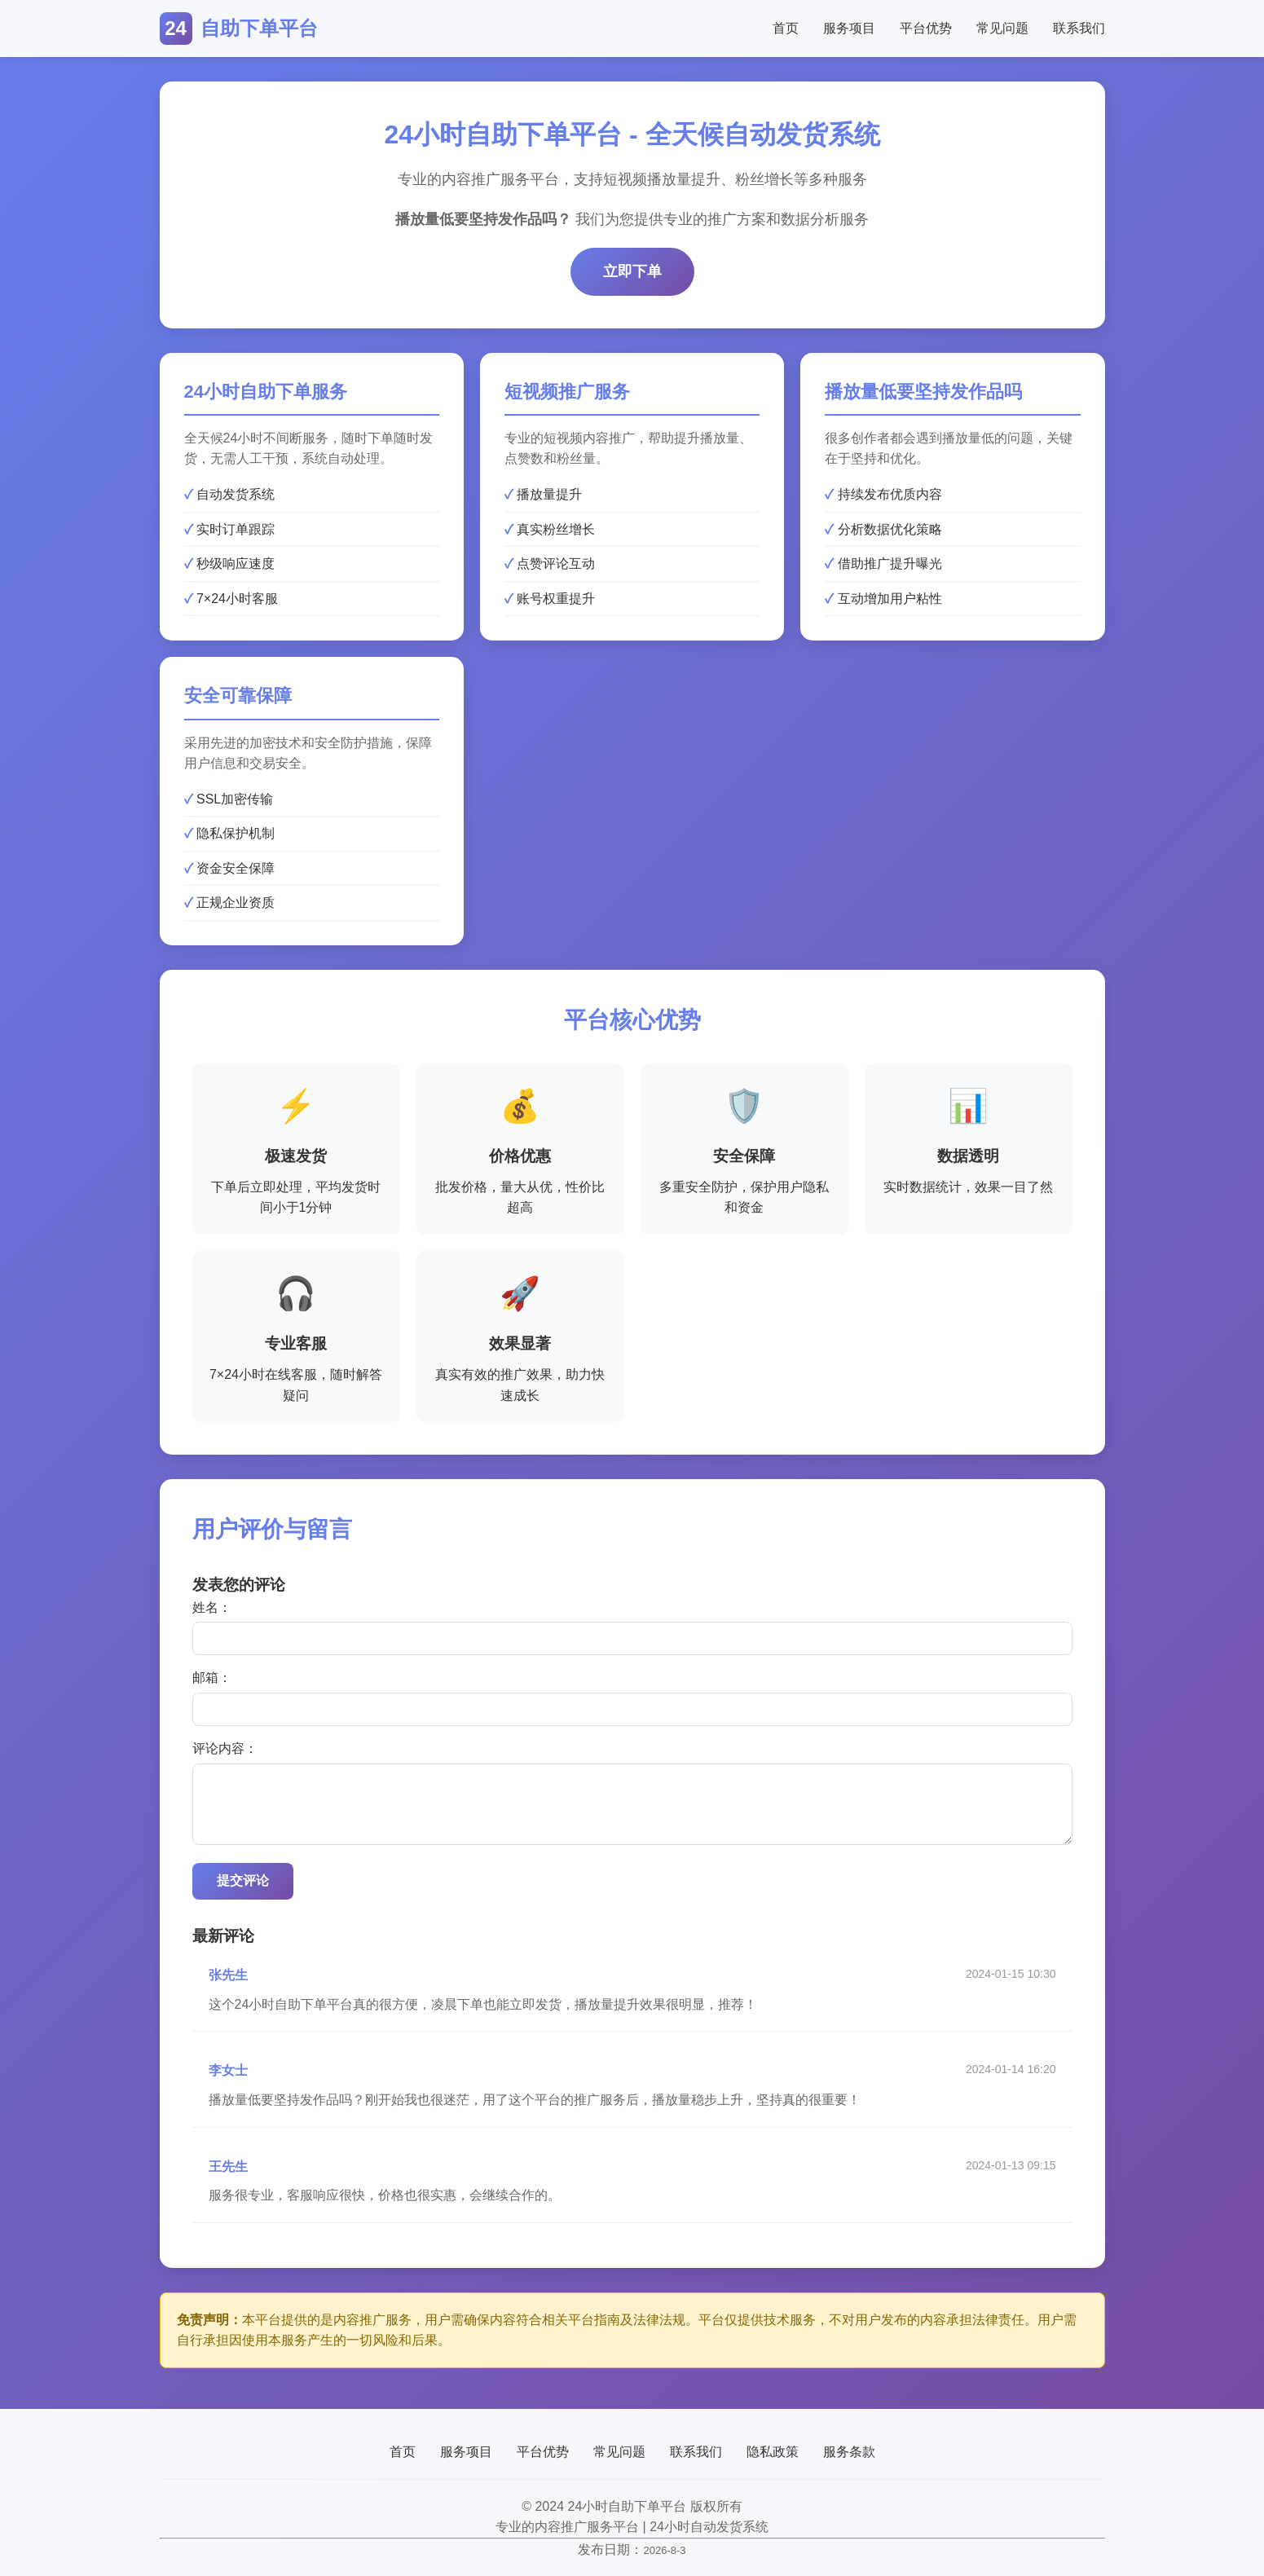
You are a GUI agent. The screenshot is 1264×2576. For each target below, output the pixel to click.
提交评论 (243, 1880)
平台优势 (926, 28)
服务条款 (849, 2452)
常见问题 (1002, 28)
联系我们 (1079, 28)
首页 (786, 28)
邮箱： (211, 1677)
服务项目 (849, 28)
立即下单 (632, 271)
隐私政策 (773, 2452)
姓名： (211, 1607)
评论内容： (225, 1748)
